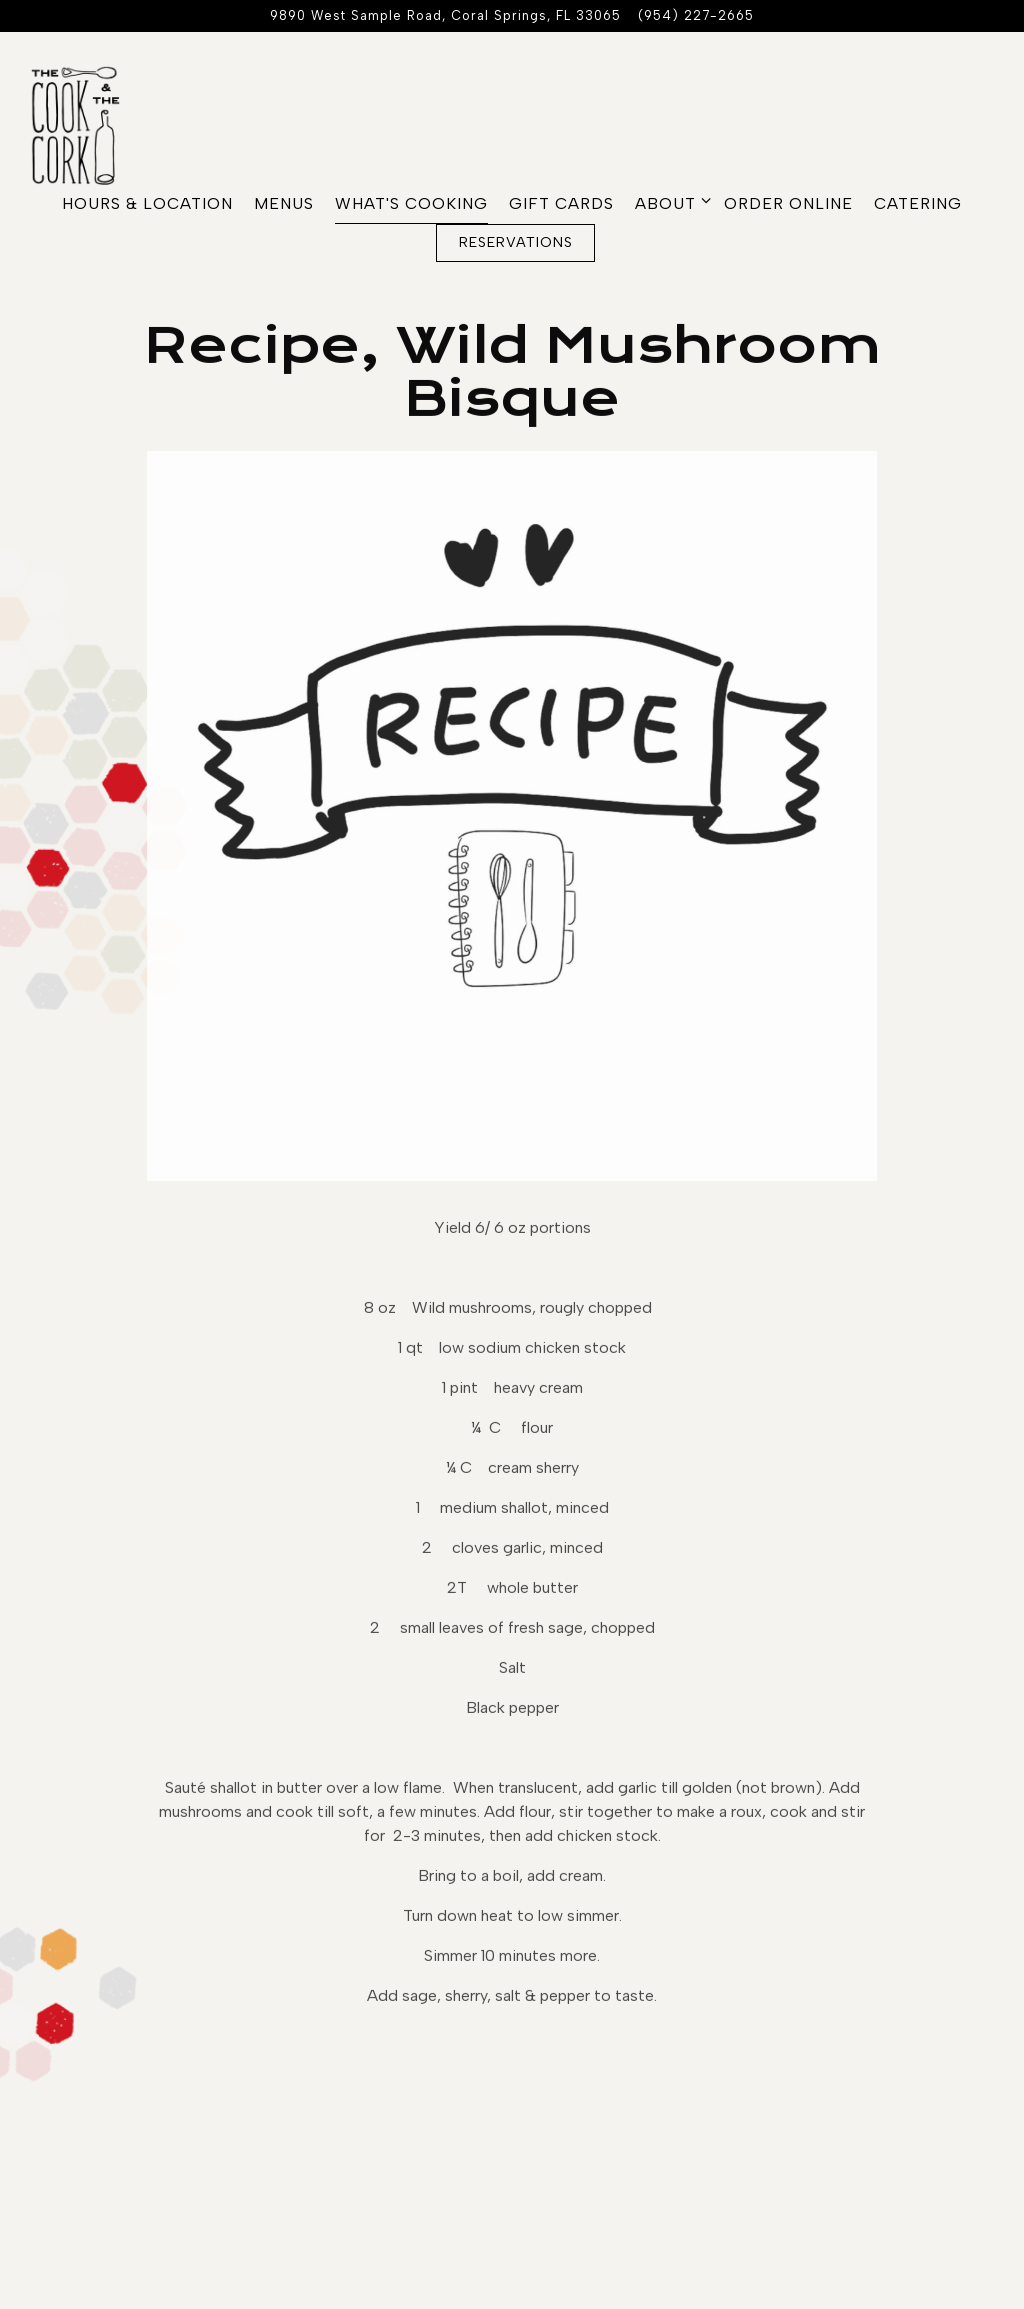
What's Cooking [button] (411, 203)
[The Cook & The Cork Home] (90, 124)
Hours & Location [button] (147, 203)
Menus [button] (284, 203)
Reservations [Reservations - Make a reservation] (516, 242)
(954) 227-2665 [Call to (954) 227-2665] (696, 15)
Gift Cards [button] (561, 203)
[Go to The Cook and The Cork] (445, 15)
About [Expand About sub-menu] (669, 202)
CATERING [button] (918, 203)
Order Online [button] (788, 203)
